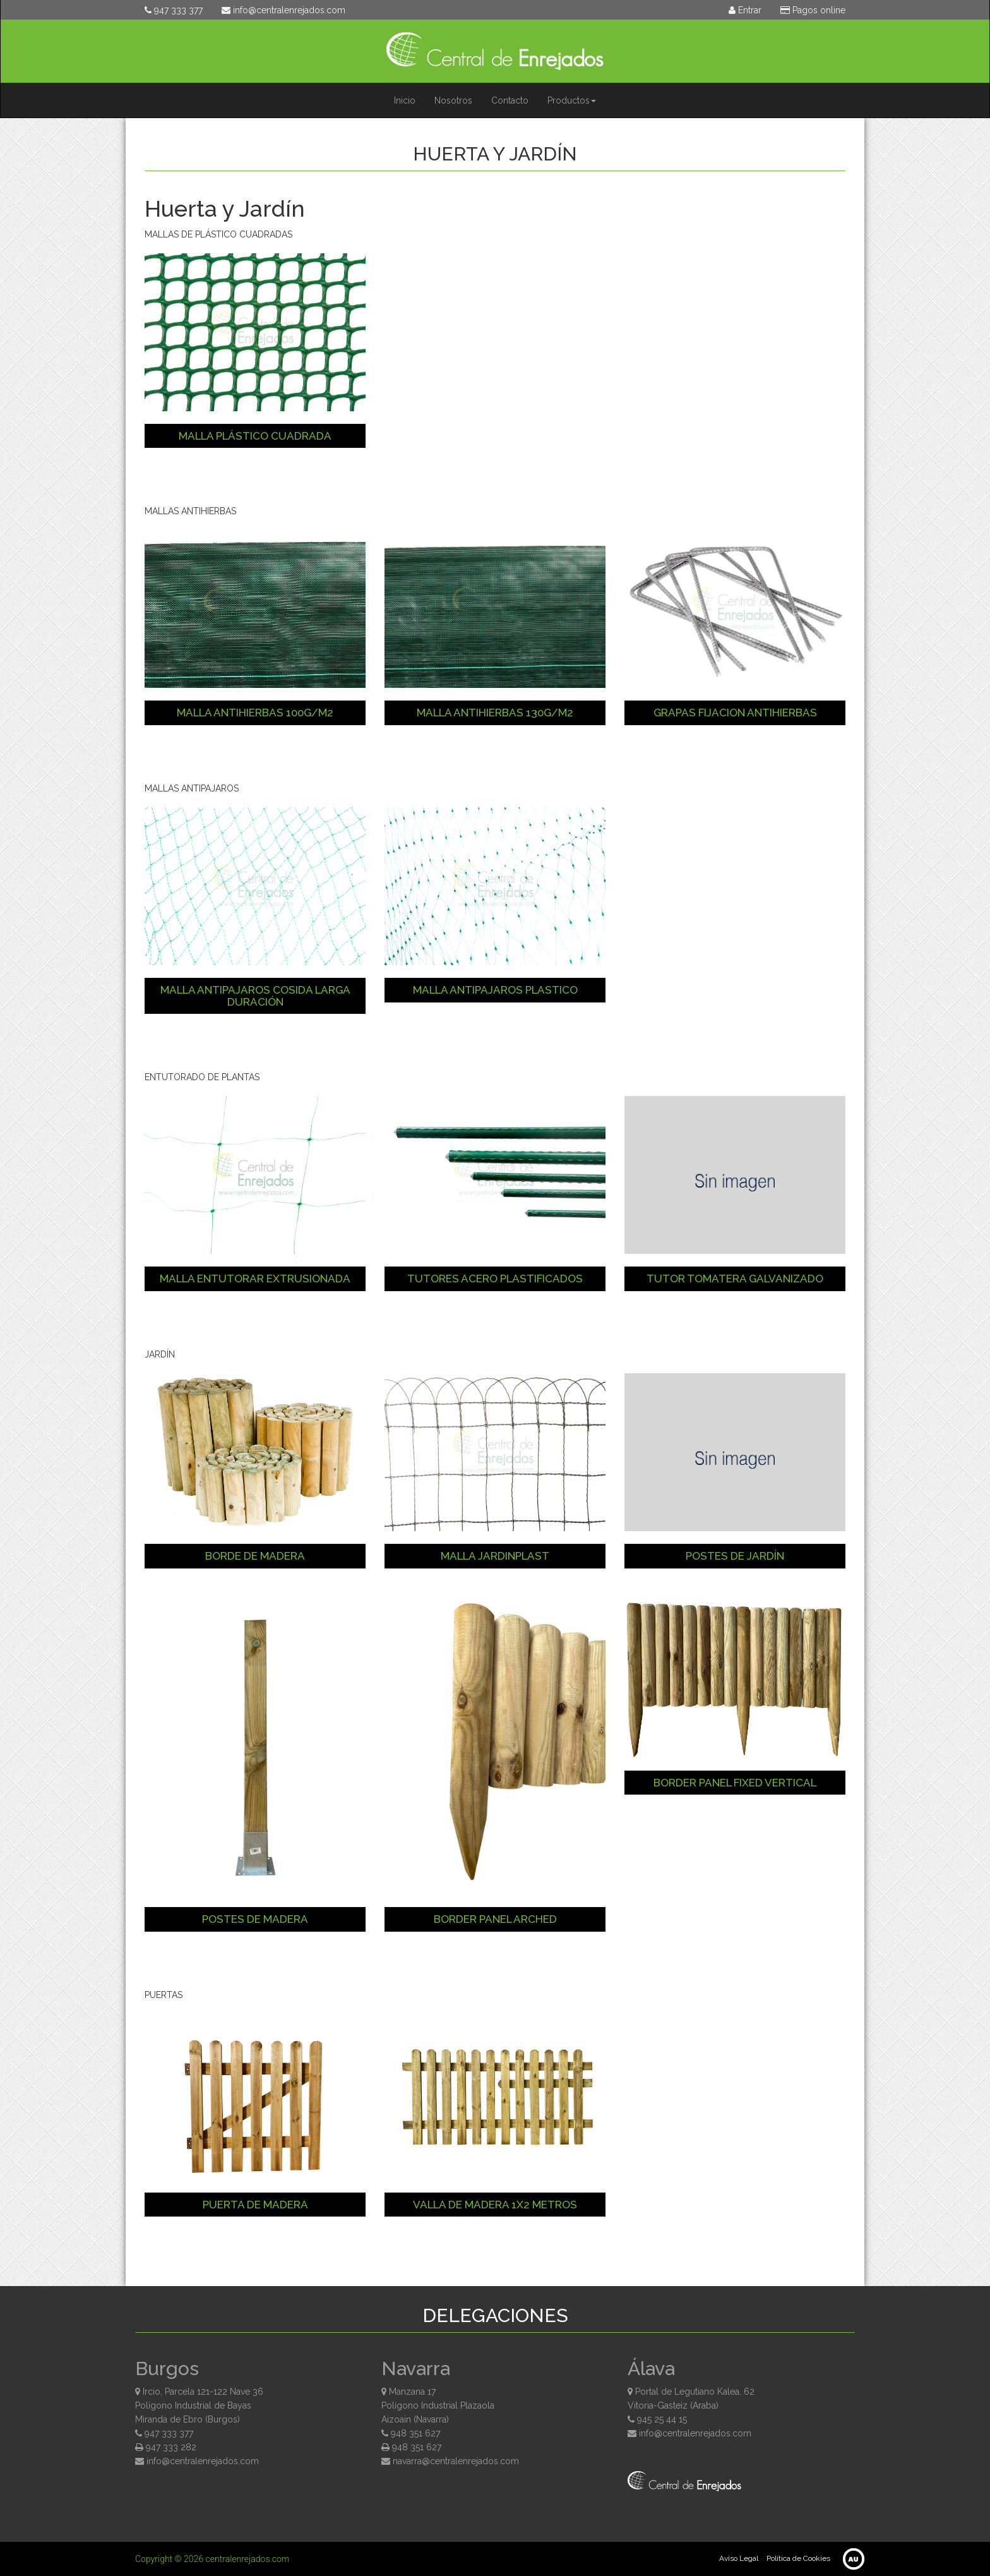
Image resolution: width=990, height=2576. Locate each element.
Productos (571, 100)
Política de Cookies (798, 2558)
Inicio (404, 100)
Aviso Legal (738, 2558)
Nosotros (453, 100)
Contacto (509, 100)
